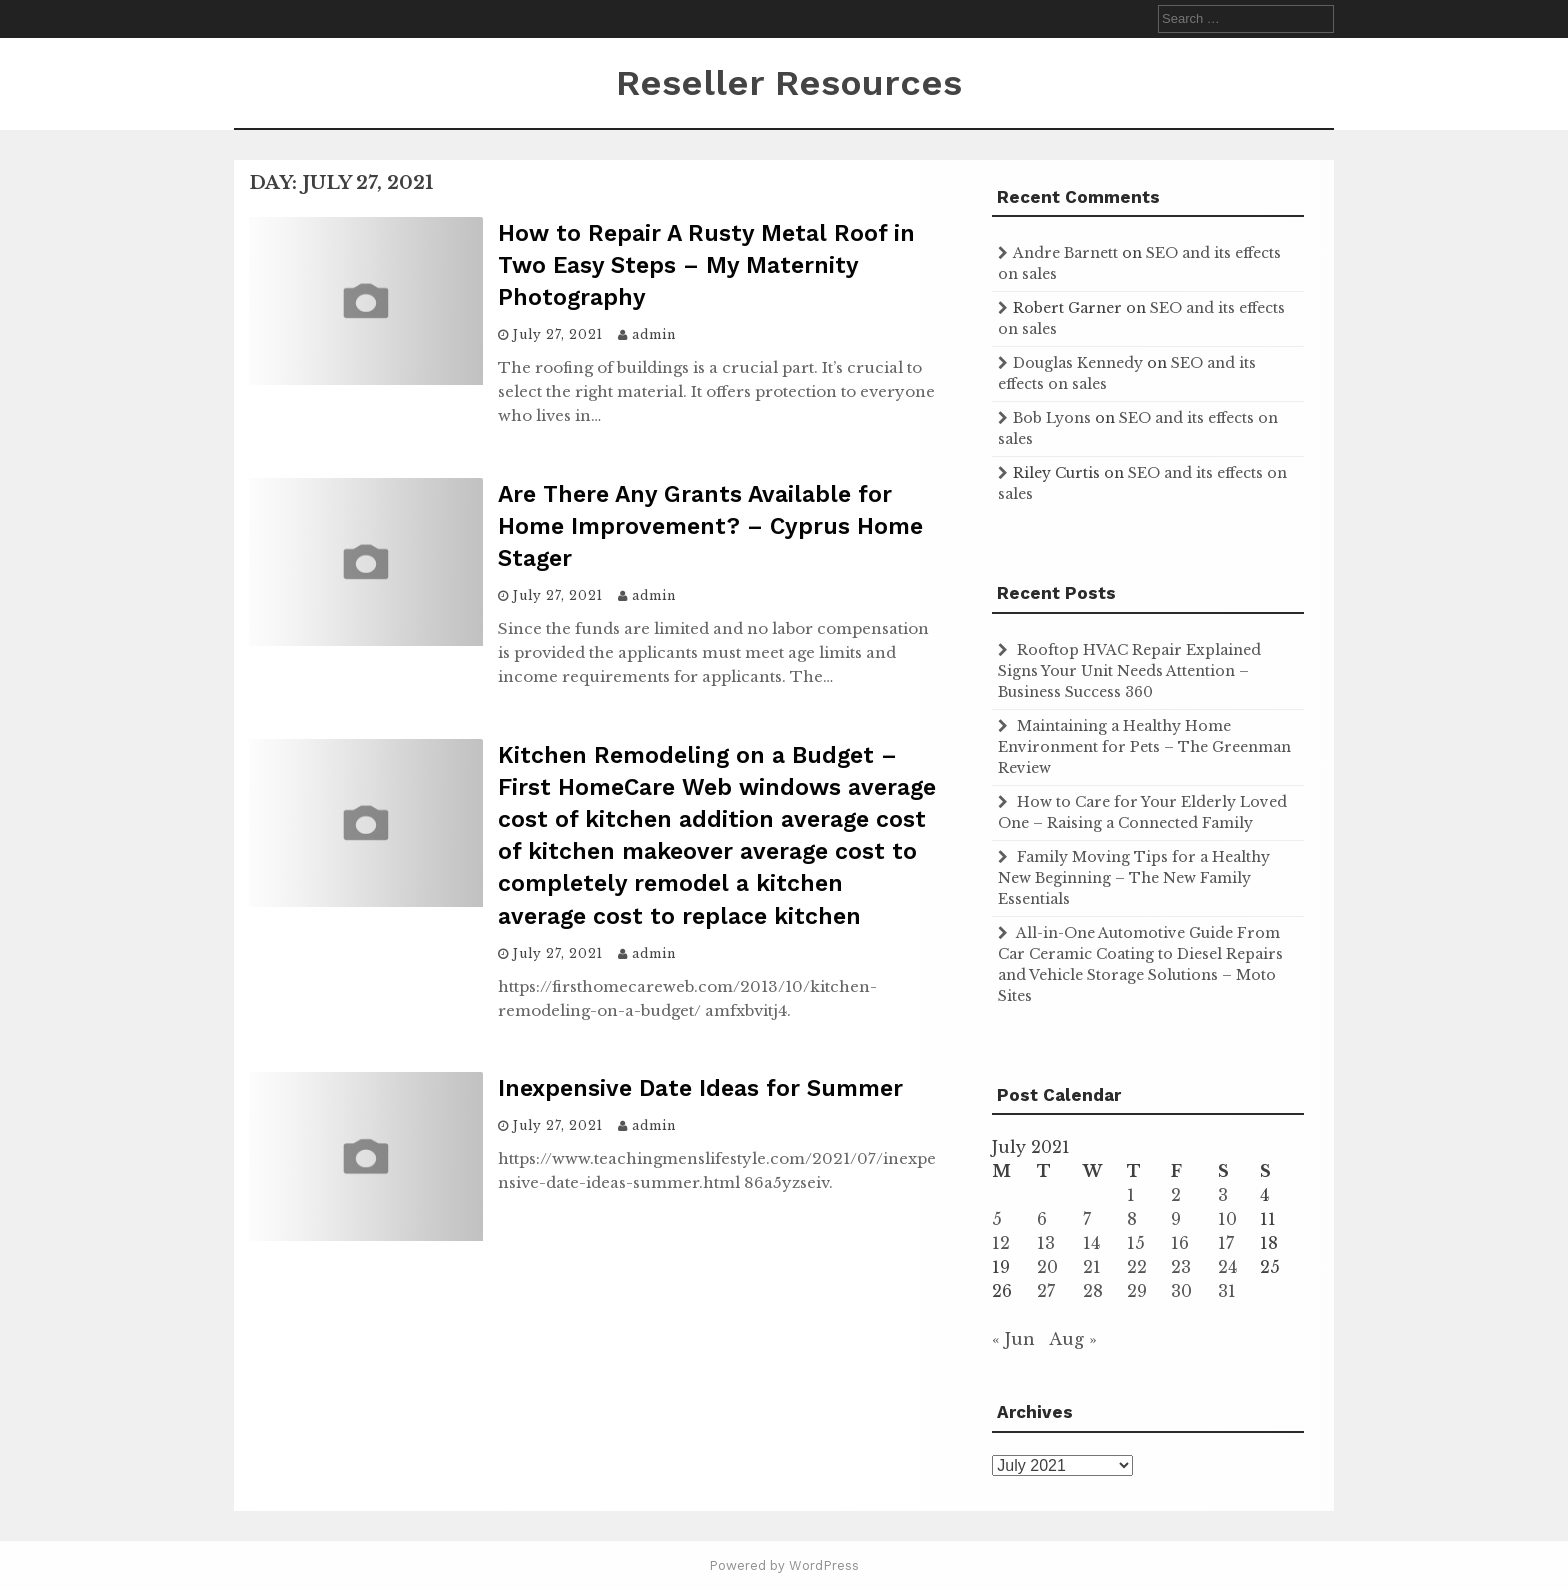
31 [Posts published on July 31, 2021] (1227, 1291)
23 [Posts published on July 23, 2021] (1181, 1267)
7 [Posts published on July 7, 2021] (1087, 1219)
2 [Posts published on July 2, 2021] (1176, 1195)
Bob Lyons (1052, 418)
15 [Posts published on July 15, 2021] (1136, 1243)
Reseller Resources (789, 83)
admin (654, 334)
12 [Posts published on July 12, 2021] (1001, 1243)
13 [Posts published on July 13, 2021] (1046, 1243)
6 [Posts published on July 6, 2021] (1042, 1219)
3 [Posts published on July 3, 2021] (1223, 1195)
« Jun (1013, 1339)
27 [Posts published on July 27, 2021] (1046, 1291)
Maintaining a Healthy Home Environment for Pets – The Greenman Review (1144, 747)
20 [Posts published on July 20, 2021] (1047, 1267)
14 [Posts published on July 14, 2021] (1091, 1243)
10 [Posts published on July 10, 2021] (1227, 1219)
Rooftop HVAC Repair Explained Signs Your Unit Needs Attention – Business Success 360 (1129, 671)
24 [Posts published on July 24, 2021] (1227, 1267)
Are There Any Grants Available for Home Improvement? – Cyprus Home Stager (710, 526)
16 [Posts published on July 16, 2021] (1180, 1243)
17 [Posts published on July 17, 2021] (1226, 1243)
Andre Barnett (1065, 253)
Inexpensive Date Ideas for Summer (700, 1088)
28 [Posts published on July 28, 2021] (1093, 1291)
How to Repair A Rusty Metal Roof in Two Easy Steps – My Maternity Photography (706, 265)
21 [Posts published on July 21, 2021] (1092, 1267)
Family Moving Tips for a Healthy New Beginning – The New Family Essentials (1134, 878)
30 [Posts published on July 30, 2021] (1181, 1291)
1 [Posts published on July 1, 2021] (1131, 1195)
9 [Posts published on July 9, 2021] (1176, 1219)
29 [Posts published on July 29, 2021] (1137, 1291)
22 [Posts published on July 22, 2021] (1137, 1267)
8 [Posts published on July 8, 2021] (1132, 1219)
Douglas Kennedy (1078, 363)
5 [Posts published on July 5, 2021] (997, 1219)
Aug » (1073, 1339)
